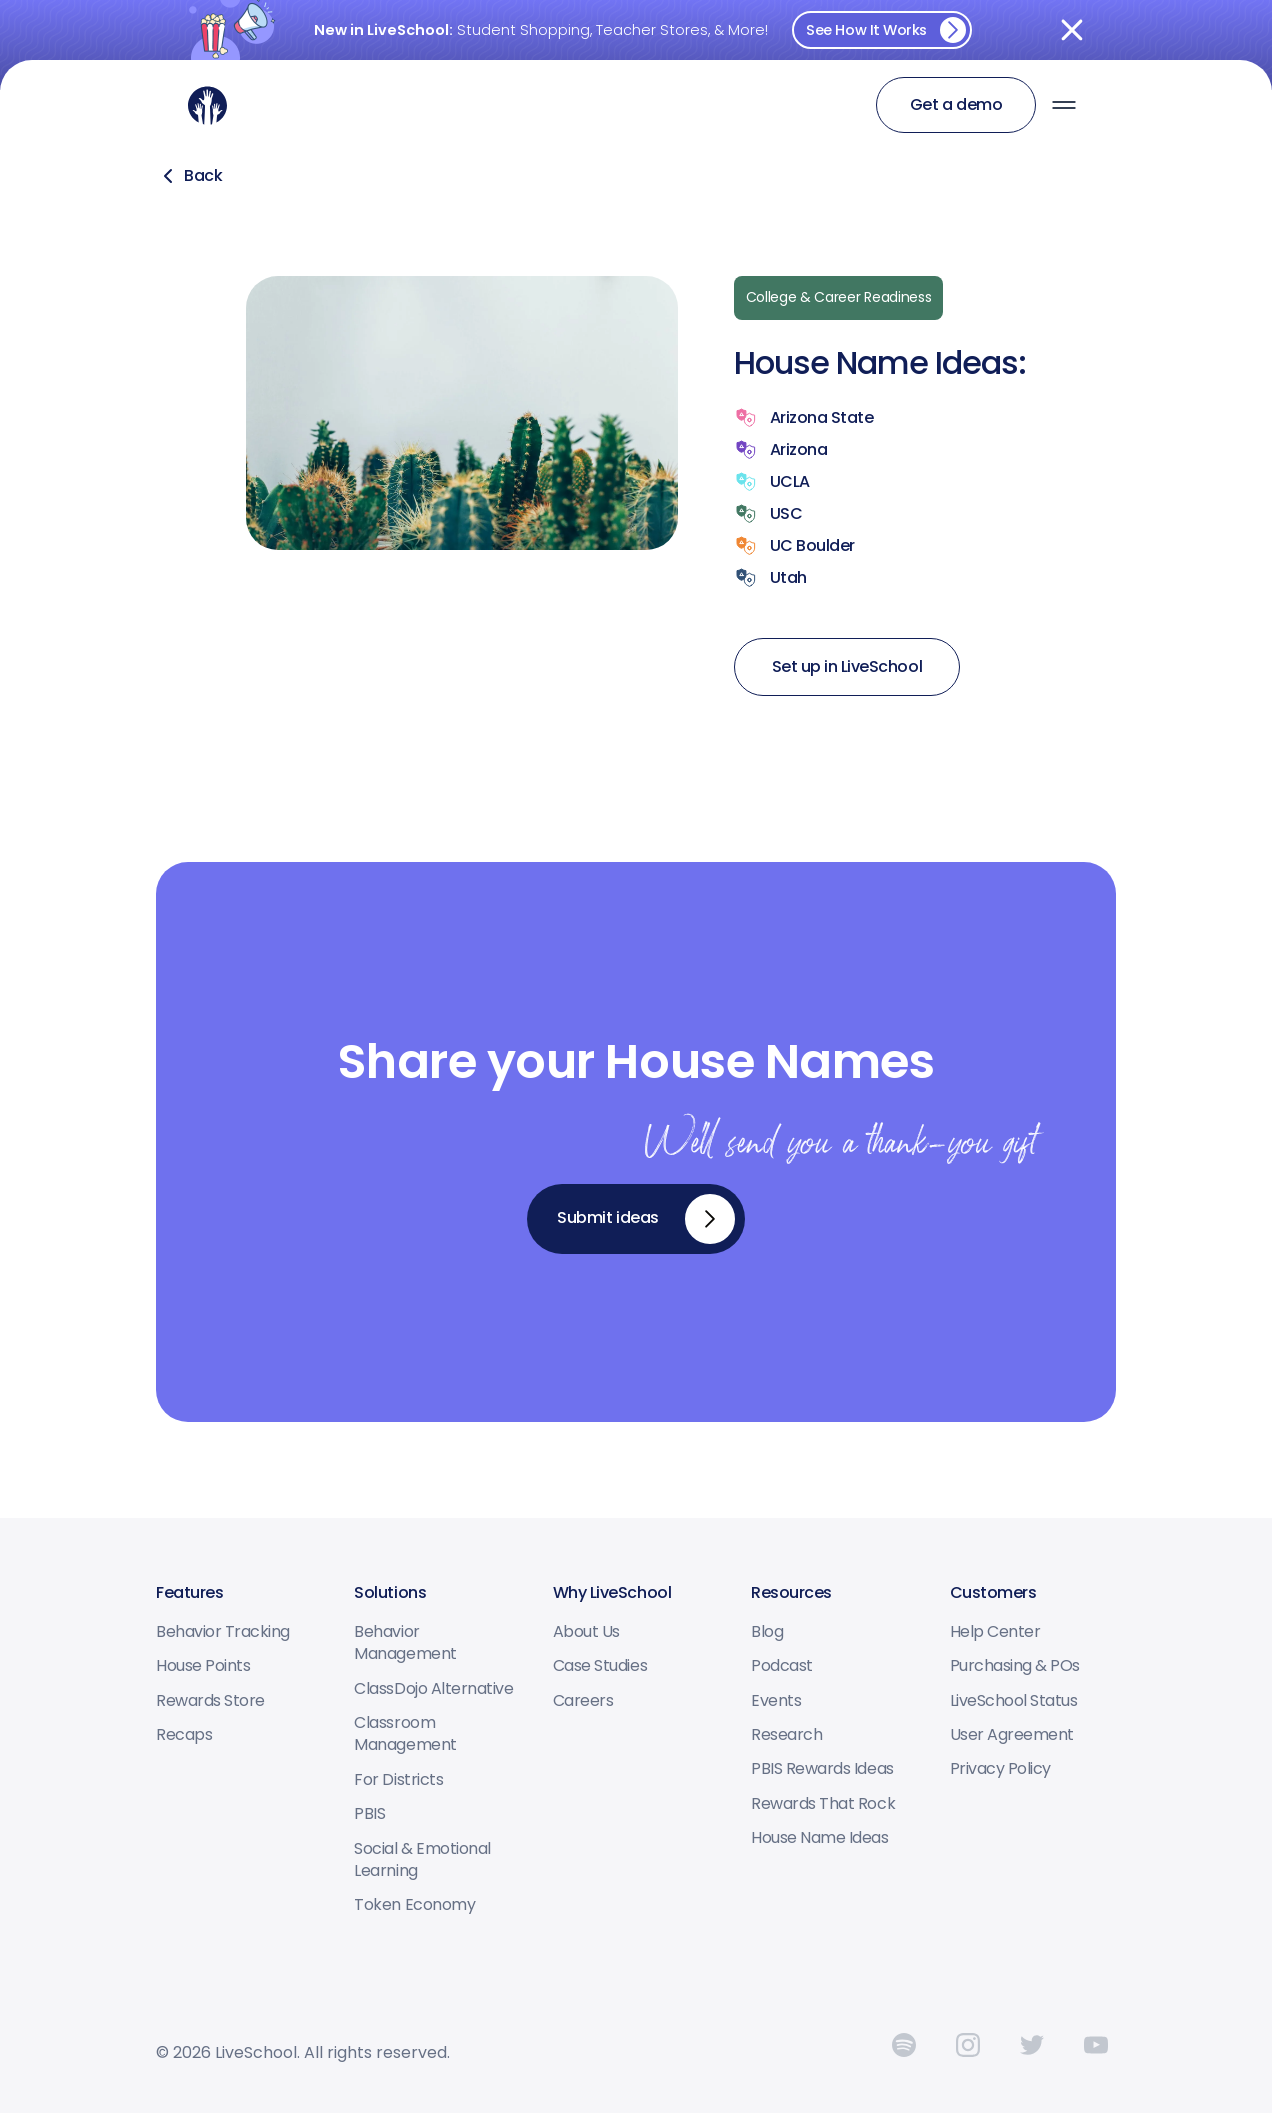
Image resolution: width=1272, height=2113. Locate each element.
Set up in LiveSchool (847, 666)
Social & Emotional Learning (422, 1860)
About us (586, 1632)
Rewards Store (210, 1701)
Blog (767, 1632)
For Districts (398, 1780)
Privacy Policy (1000, 1769)
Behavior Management (405, 1643)
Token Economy (414, 1905)
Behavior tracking (223, 1632)
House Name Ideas (819, 1838)
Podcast (782, 1666)
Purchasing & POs (1015, 1666)
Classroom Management (405, 1734)
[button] (1064, 105)
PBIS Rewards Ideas (822, 1769)
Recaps (184, 1735)
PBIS (369, 1814)
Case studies (600, 1666)
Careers (583, 1701)
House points (203, 1666)
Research (786, 1735)
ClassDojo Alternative (433, 1689)
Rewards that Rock (823, 1804)
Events (776, 1701)
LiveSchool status (1014, 1701)
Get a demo (956, 104)
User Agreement (1012, 1735)
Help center (995, 1632)
